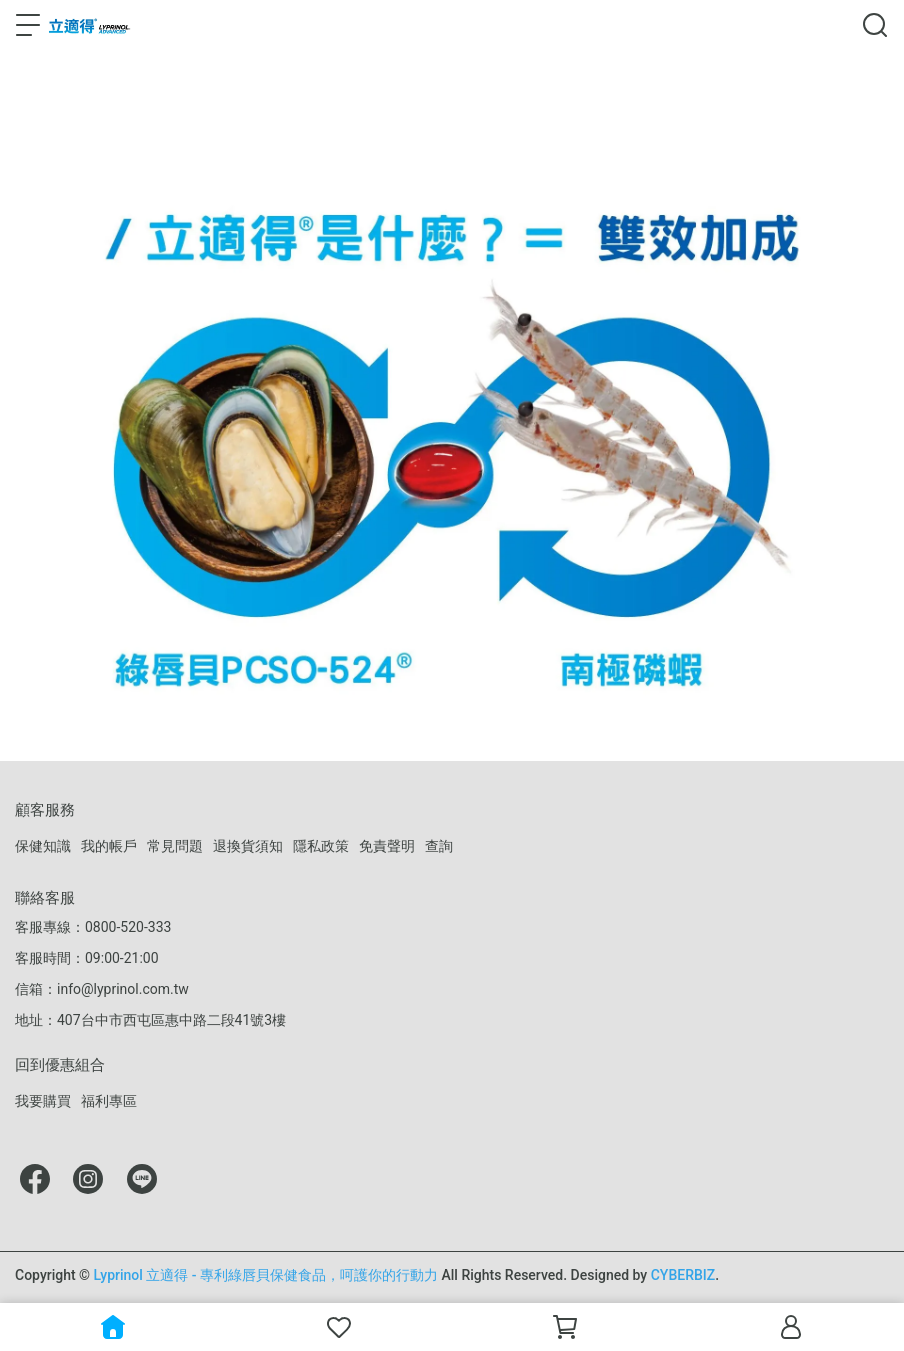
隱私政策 (321, 846)
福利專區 (109, 1101)
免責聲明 (387, 846)
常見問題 (175, 846)
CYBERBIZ (683, 1275)
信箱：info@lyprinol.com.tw (102, 989)
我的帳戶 (109, 846)
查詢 (439, 846)
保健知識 (43, 846)
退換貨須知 (248, 846)
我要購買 (43, 1101)
